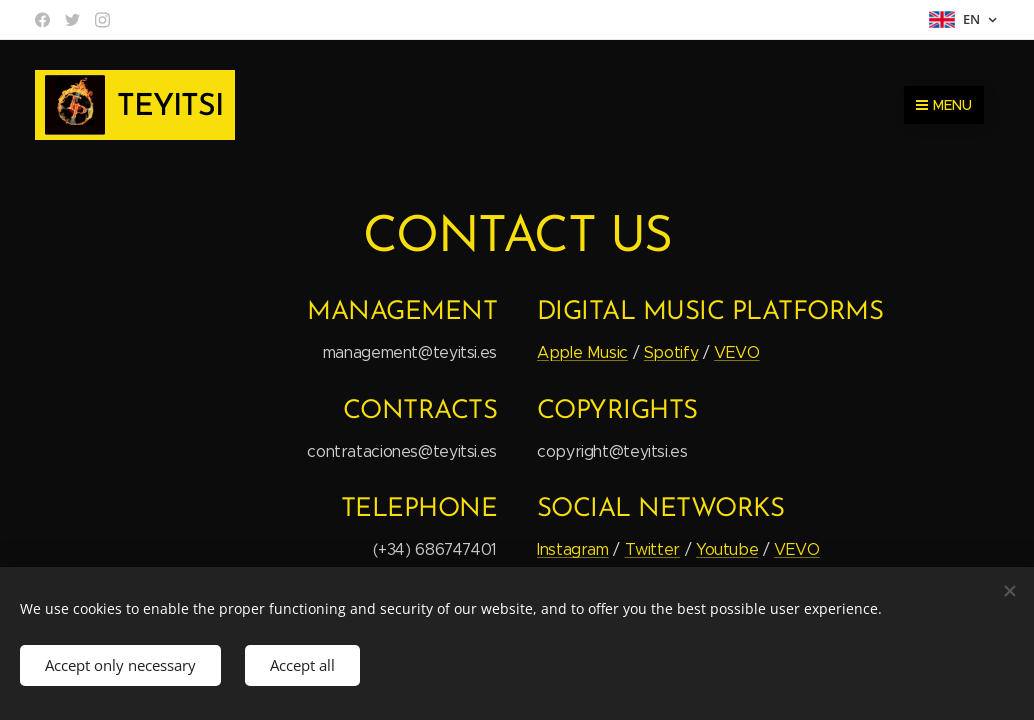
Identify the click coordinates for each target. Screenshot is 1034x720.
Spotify (671, 352)
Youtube (727, 549)
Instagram (573, 549)
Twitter (652, 549)
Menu (944, 105)
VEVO (737, 352)
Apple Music (582, 352)
